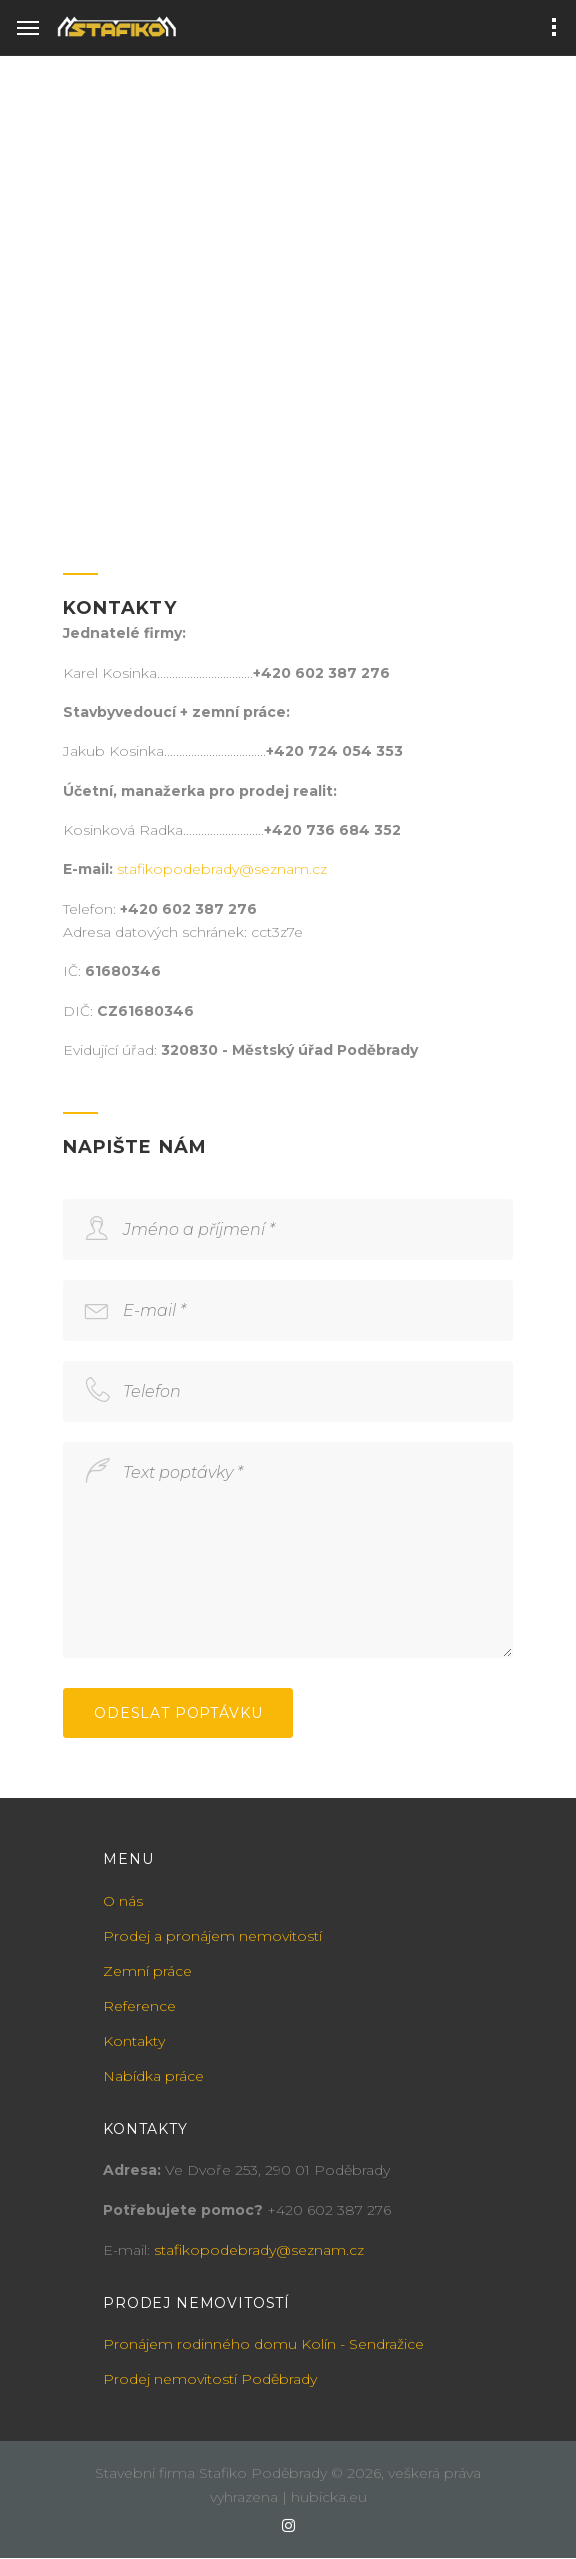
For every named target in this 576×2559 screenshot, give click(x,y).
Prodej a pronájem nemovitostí (212, 1936)
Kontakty (134, 2041)
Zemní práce (147, 1971)
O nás (123, 1901)
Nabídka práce (153, 2076)
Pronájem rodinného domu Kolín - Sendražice (263, 2344)
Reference (139, 2006)
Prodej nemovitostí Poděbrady (210, 2379)
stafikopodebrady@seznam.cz (222, 869)
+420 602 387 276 (329, 2210)
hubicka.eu (329, 2497)
